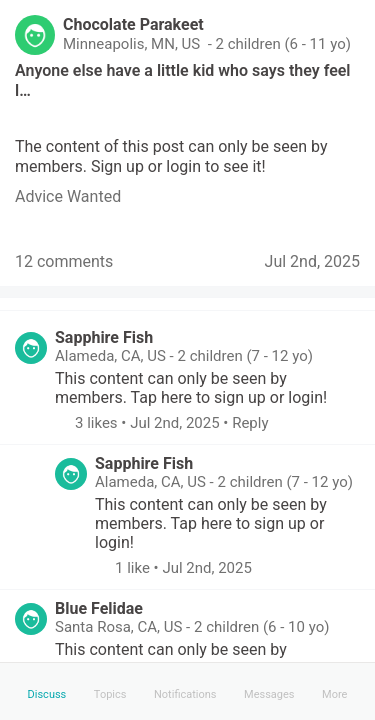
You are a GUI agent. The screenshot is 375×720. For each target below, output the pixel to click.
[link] (68, 196)
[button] (65, 423)
